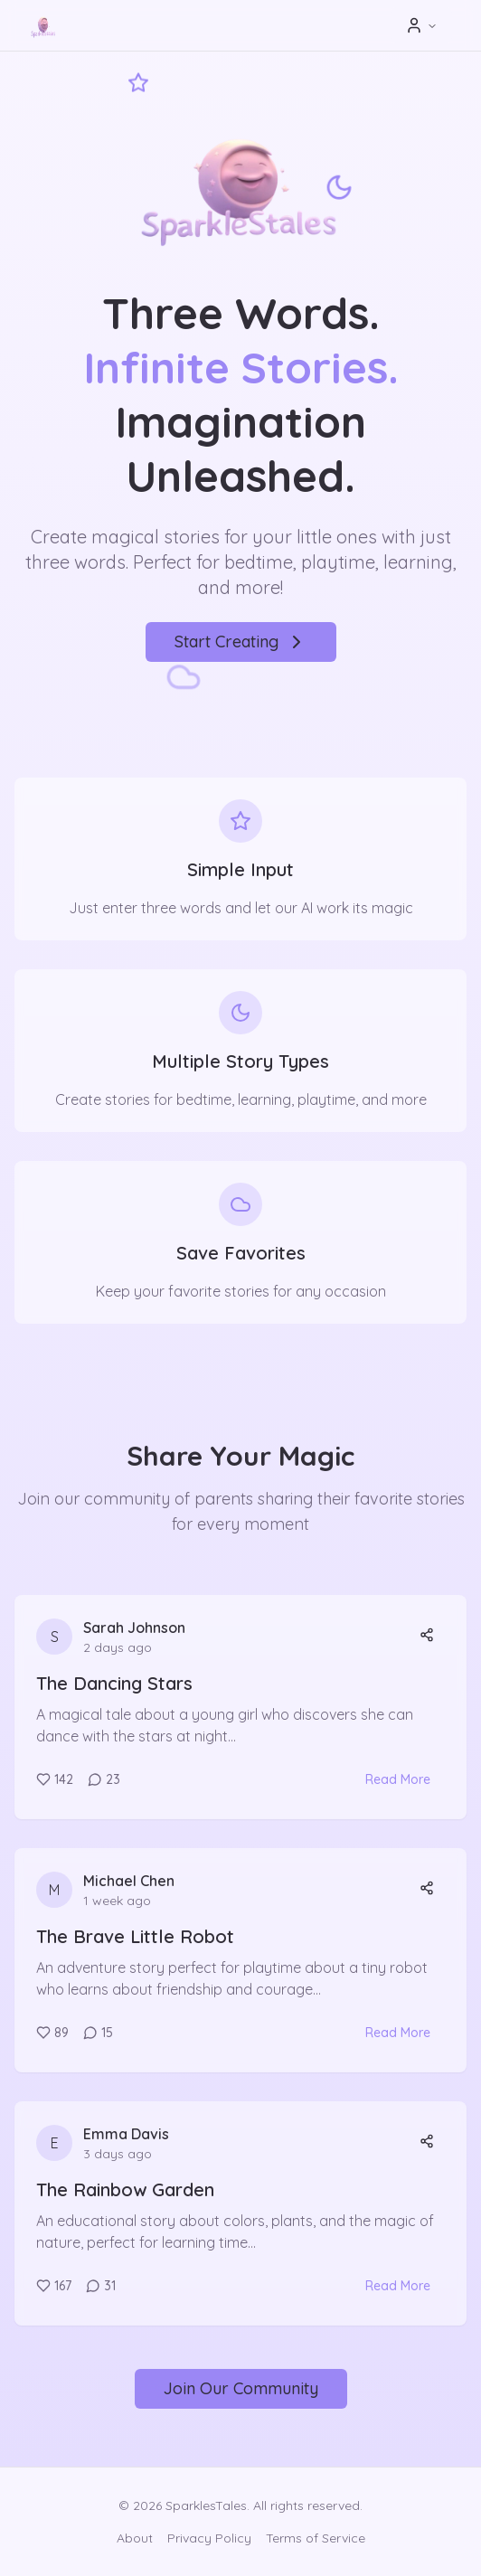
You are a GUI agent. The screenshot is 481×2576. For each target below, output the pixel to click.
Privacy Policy (209, 2538)
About (135, 2538)
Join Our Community (241, 2388)
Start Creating (240, 642)
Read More (397, 1779)
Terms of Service (315, 2538)
